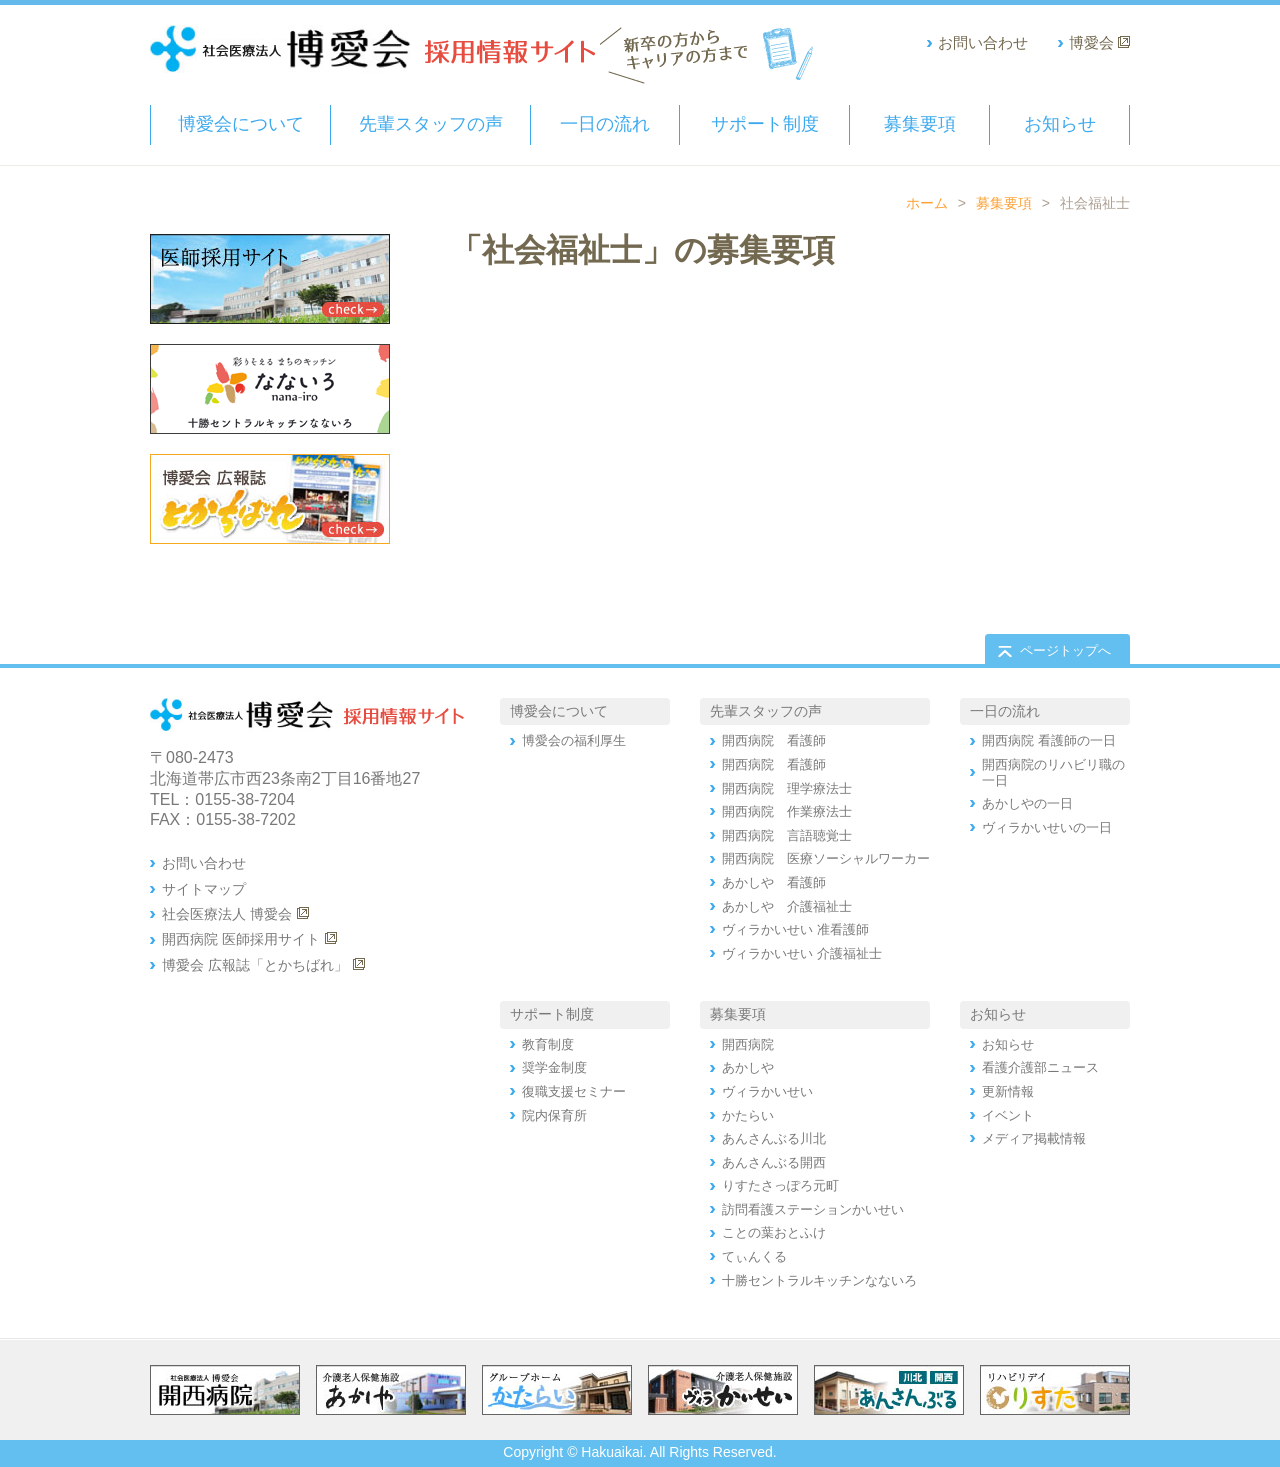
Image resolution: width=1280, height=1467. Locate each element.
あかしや (748, 1067)
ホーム (927, 203)
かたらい (748, 1115)
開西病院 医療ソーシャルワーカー (826, 858)
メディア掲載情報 (1034, 1138)
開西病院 (748, 1044)
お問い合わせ (983, 42)
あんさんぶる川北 (774, 1138)
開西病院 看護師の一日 (1049, 740)
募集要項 (920, 124)
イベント (1008, 1115)
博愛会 (1091, 42)
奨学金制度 (554, 1067)
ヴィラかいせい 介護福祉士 (802, 953)
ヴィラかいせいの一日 (1047, 827)
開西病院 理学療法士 (787, 788)
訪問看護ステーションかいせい (813, 1209)
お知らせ (1060, 124)
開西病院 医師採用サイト (241, 939)
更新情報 (1008, 1091)
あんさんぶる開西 (774, 1162)
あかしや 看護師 (774, 882)
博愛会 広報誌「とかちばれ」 (255, 965)
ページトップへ (1065, 650)
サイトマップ (204, 889)
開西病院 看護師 (774, 740)
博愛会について (241, 124)
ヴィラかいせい (767, 1091)
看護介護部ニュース (1040, 1067)
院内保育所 (554, 1115)
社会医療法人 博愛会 (227, 914)
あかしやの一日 (1027, 803)
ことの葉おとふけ (774, 1232)
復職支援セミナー (574, 1091)
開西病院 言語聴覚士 (787, 835)
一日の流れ (605, 124)
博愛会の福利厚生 (574, 740)
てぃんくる (754, 1256)
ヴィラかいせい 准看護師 (795, 929)
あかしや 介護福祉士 (787, 906)
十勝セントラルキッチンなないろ (819, 1280)
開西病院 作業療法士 (787, 811)
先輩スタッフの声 (431, 124)
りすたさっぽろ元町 (780, 1185)
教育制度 (548, 1044)
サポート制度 (765, 124)
